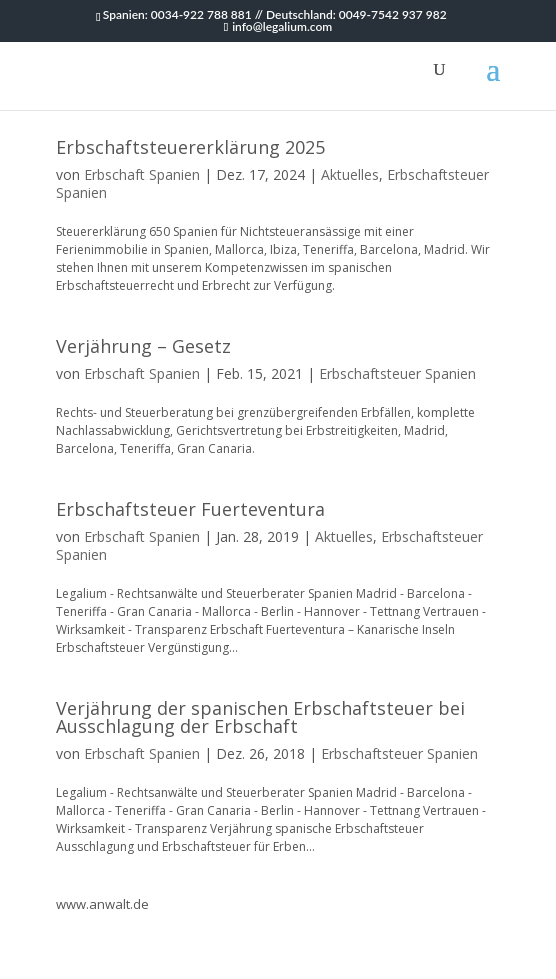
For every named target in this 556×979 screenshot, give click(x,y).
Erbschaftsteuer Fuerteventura (190, 509)
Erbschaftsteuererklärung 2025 (190, 147)
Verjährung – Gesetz (143, 346)
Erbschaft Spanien (142, 174)
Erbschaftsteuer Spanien (397, 373)
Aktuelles (350, 174)
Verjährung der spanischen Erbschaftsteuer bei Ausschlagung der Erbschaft (260, 717)
